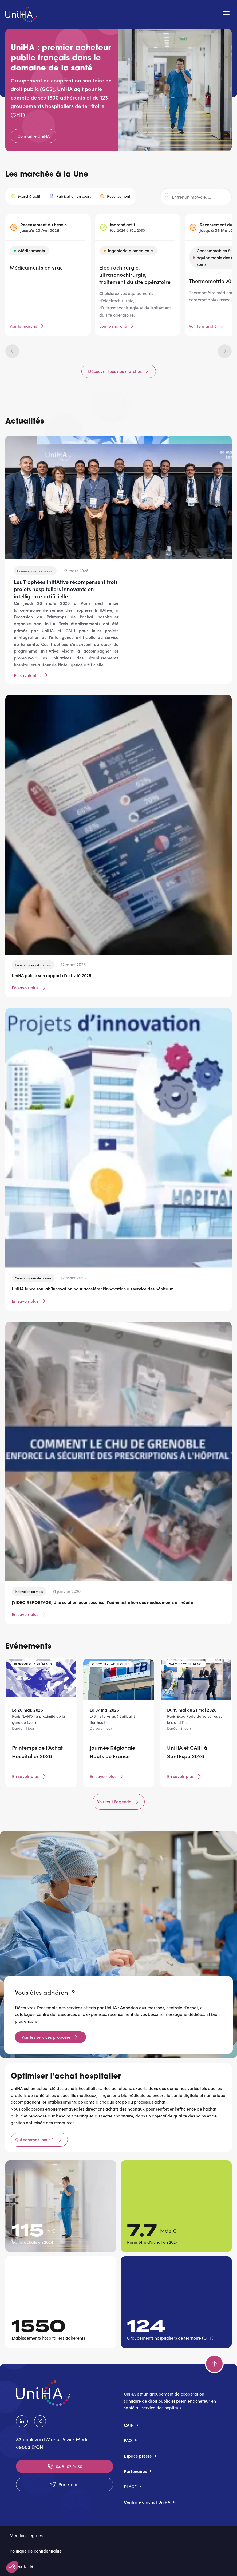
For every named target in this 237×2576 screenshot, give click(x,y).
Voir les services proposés (46, 2037)
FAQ (128, 2440)
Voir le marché (23, 326)
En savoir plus (31, 675)
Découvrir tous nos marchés (115, 371)
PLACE (130, 2486)
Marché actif (29, 196)
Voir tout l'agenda (118, 1802)
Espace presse (138, 2456)
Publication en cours (73, 196)
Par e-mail (65, 2484)
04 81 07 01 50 (64, 2466)
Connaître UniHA (33, 136)
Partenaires (135, 2471)
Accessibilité (21, 2566)
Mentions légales (26, 2535)
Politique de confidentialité (36, 2551)
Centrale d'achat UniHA (147, 2502)
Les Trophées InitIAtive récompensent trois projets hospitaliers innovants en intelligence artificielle (66, 589)
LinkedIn (22, 2421)
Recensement (118, 196)
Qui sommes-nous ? (35, 2139)
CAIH (129, 2425)
